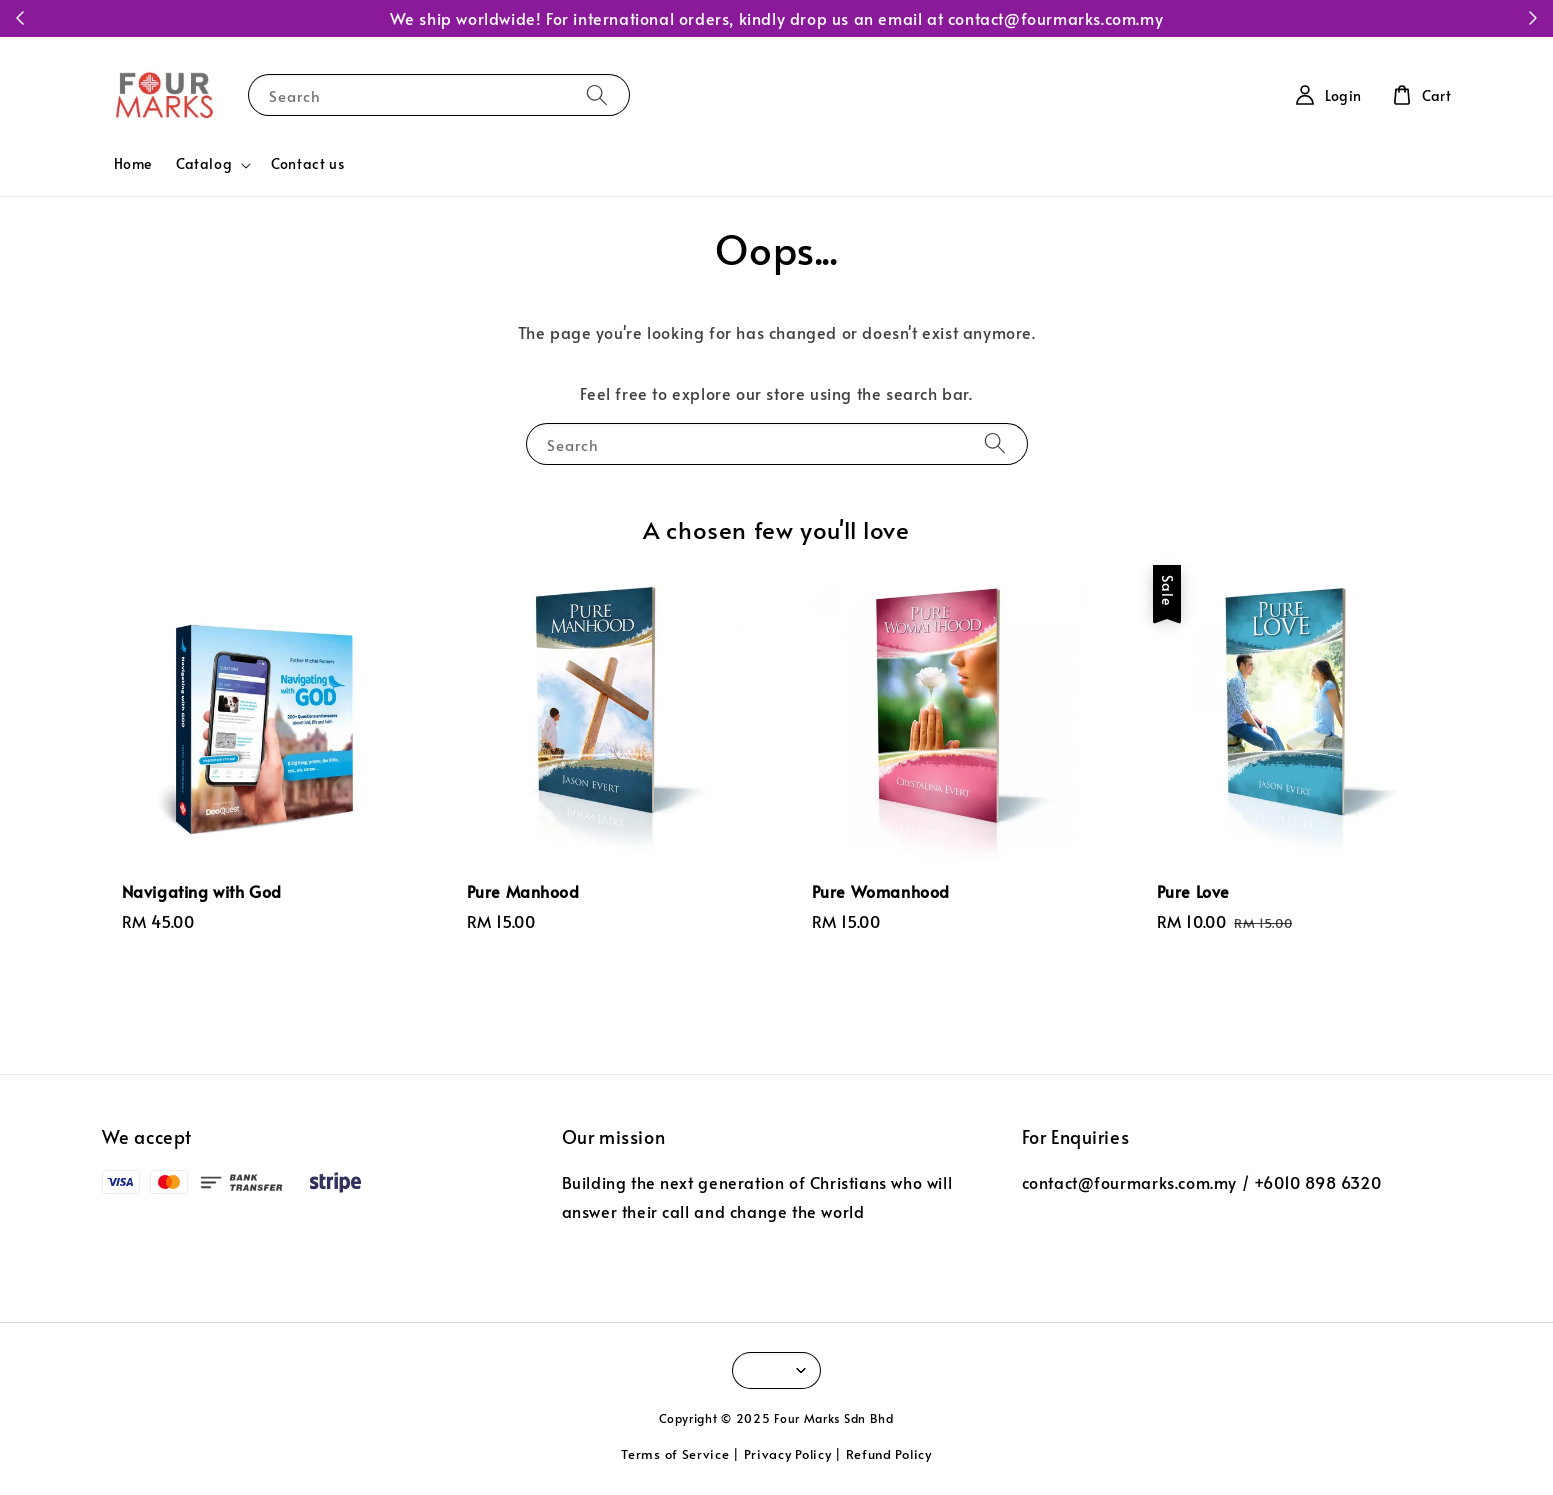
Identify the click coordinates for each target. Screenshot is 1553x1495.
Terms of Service (675, 1454)
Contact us (307, 163)
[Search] (597, 94)
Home (133, 163)
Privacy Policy (788, 1454)
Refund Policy (889, 1454)
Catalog (204, 164)
